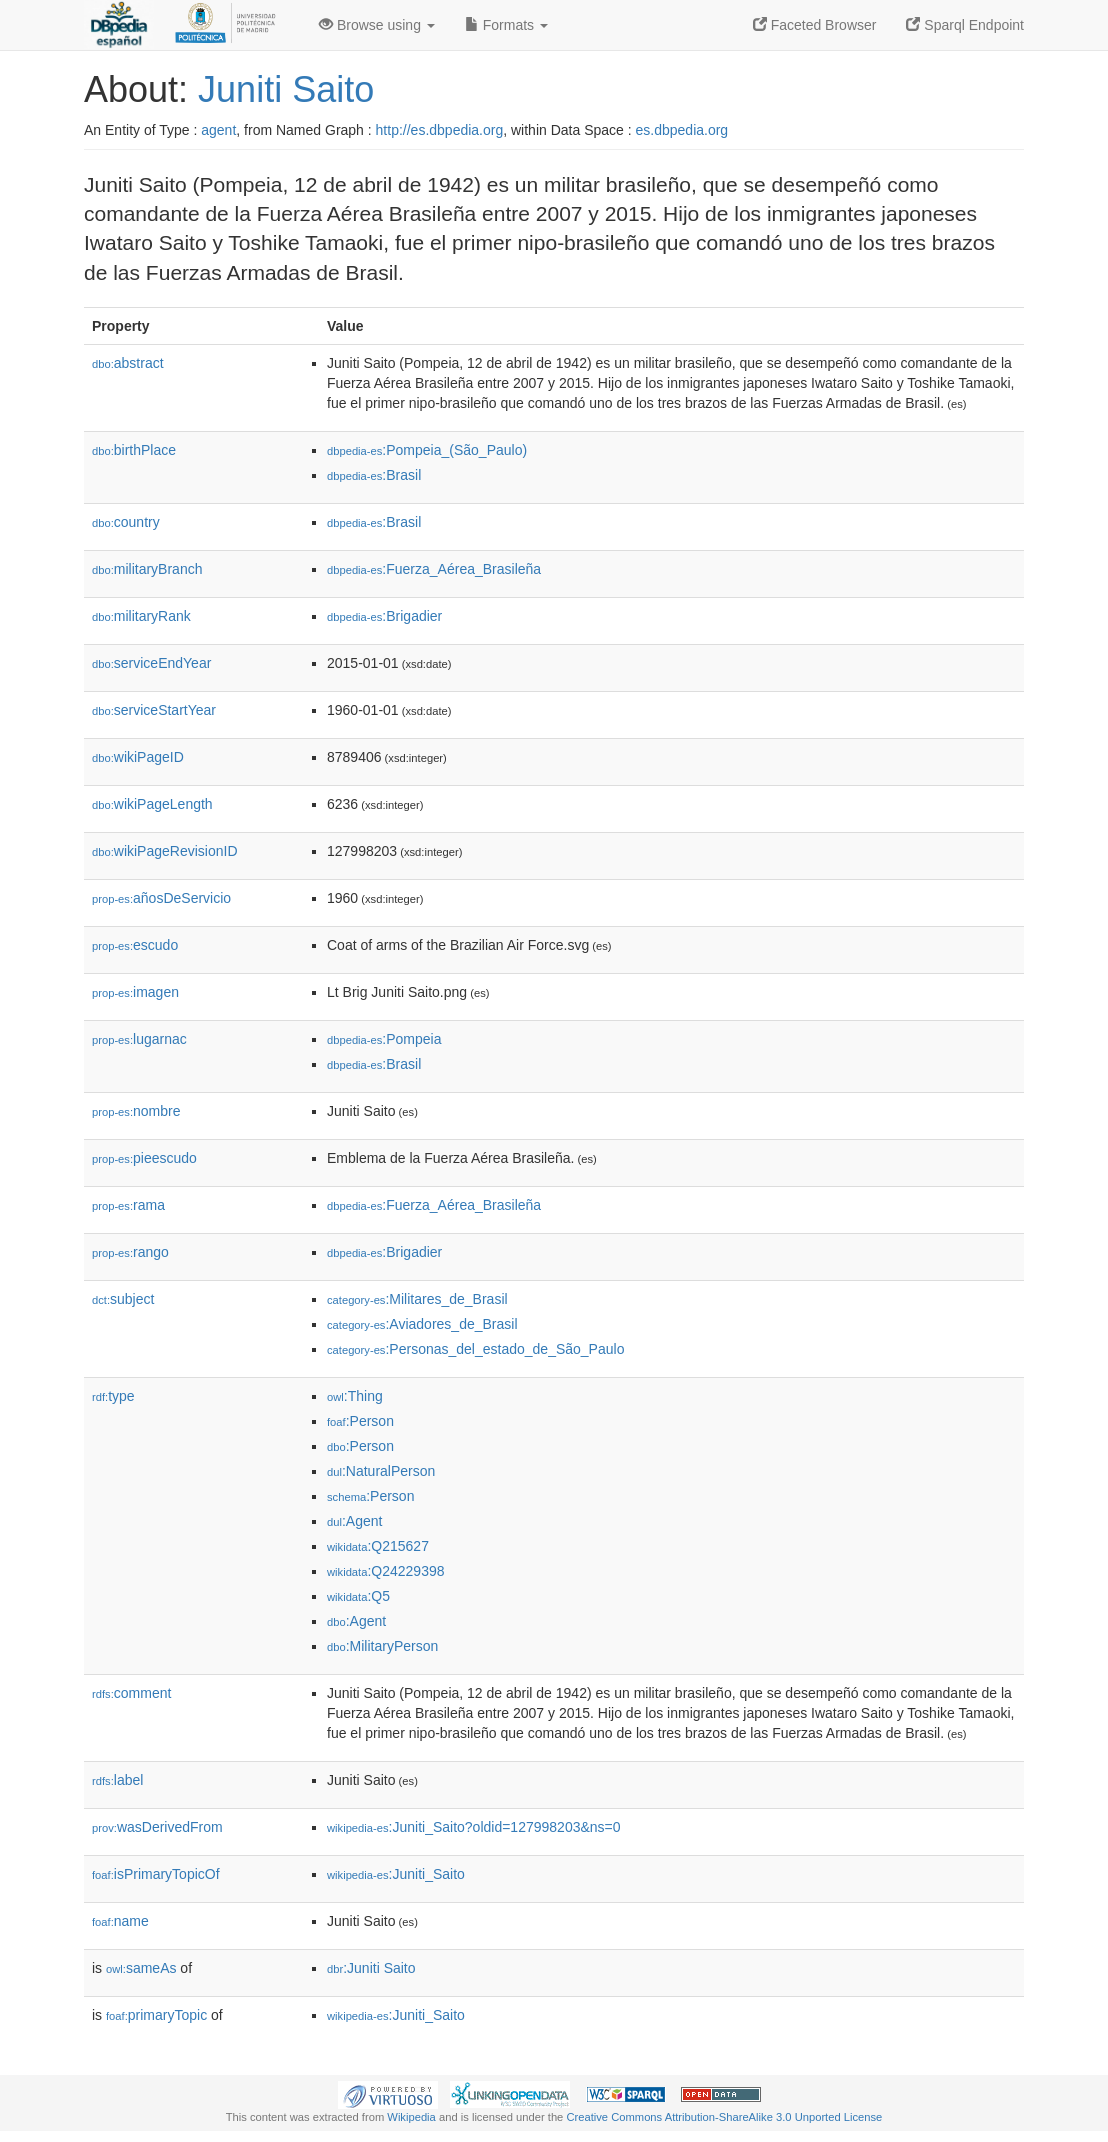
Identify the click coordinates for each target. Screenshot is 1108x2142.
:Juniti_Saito (396, 1874)
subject (123, 1299)
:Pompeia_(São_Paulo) (427, 450)
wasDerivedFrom (157, 1827)
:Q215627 (378, 1546)
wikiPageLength (152, 804)
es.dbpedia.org (682, 130)
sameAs (141, 1968)
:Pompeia (384, 1039)
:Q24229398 (386, 1571)
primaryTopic (156, 2015)
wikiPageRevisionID (165, 851)
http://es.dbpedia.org (440, 130)
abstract (128, 363)
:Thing (355, 1396)
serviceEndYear (151, 663)
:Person (360, 1421)
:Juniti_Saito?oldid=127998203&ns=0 (474, 1827)
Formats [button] (506, 25)
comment (131, 1693)
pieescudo (144, 1158)
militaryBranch (147, 569)
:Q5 (358, 1596)
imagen (135, 992)
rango (130, 1252)
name (120, 1921)
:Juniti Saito (371, 1968)
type (113, 1396)
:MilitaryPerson (382, 1646)
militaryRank (141, 616)
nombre (136, 1111)
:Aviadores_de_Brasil (422, 1324)
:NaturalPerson (381, 1471)
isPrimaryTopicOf (156, 1874)
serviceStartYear (154, 710)
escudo (135, 945)
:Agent (354, 1521)
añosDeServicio (161, 898)
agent (218, 130)
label (117, 1780)
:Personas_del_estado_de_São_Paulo (475, 1349)
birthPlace (134, 450)
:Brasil (374, 475)
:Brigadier (384, 616)
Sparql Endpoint (965, 25)
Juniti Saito (286, 89)
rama (128, 1205)
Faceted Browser (815, 25)
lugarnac (139, 1039)
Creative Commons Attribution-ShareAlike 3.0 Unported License (724, 2117)
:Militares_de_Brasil (417, 1299)
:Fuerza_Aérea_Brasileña (434, 569)
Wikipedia (411, 2117)
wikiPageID (138, 757)
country (126, 522)
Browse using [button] (377, 25)
